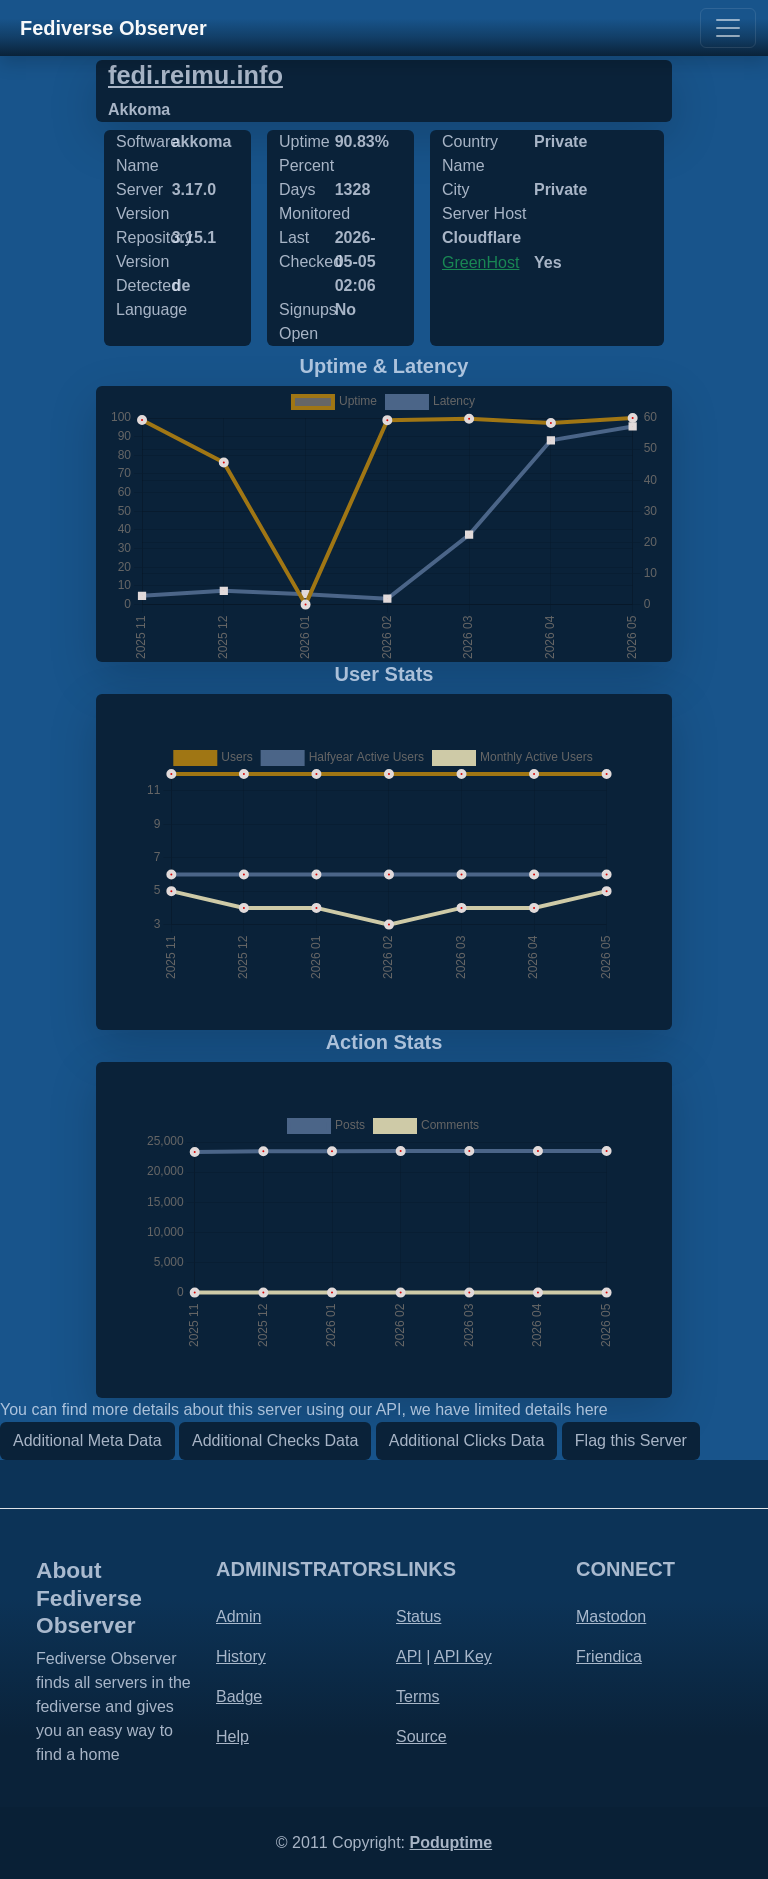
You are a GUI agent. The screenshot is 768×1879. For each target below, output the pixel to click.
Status (418, 1616)
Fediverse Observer (113, 28)
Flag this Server (631, 1440)
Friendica (609, 1656)
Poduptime (450, 1842)
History (241, 1656)
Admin (238, 1616)
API (409, 1656)
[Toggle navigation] (728, 28)
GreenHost (480, 262)
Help (232, 1736)
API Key (463, 1656)
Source (421, 1736)
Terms (418, 1696)
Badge (239, 1696)
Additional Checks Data (275, 1440)
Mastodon (611, 1616)
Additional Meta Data (87, 1440)
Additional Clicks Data (467, 1440)
